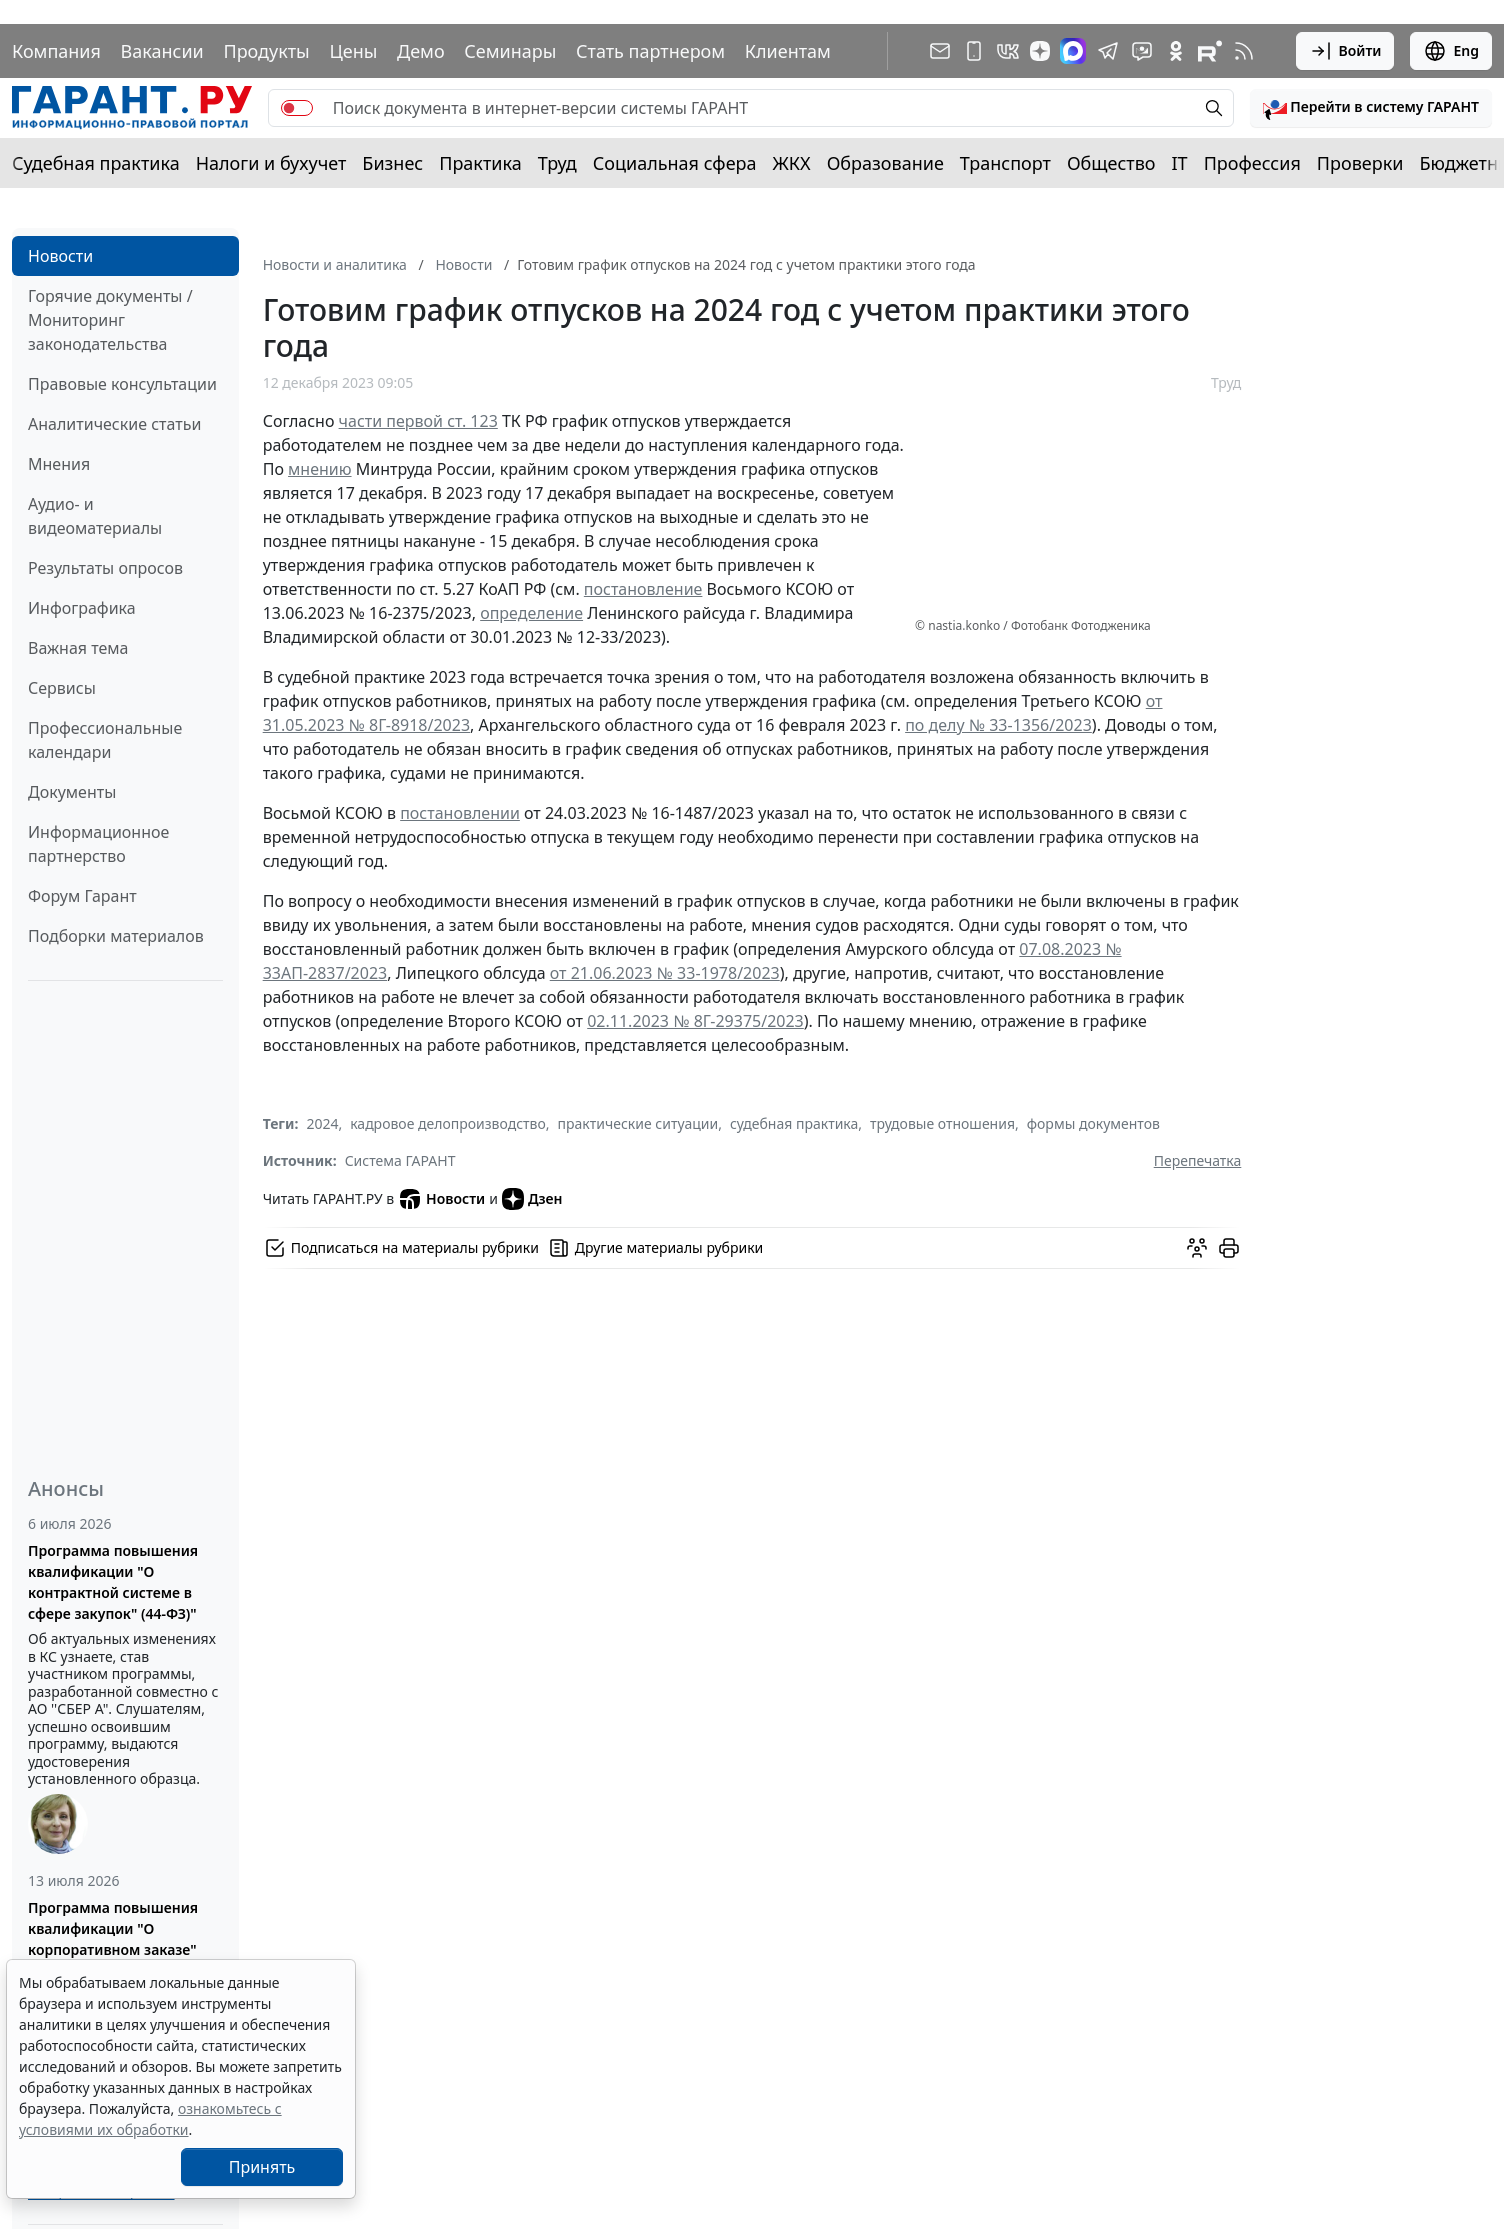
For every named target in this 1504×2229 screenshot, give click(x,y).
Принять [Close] (262, 2167)
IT (1180, 163)
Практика (480, 163)
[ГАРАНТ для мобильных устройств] (974, 51)
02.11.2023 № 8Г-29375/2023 (695, 1021)
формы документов (1093, 1123)
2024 (322, 1123)
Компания (56, 51)
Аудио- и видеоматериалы (95, 516)
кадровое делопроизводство (448, 1123)
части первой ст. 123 (418, 421)
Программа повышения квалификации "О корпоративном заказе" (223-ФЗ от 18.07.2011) (113, 1939)
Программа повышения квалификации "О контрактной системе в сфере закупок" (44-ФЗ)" (113, 1582)
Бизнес (392, 163)
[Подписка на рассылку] (940, 51)
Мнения (59, 464)
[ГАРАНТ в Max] (1073, 51)
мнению (319, 469)
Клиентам (788, 51)
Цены (353, 51)
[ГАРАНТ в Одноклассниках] (1176, 51)
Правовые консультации (122, 384)
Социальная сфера (675, 163)
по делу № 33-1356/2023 (998, 725)
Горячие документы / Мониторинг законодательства (110, 320)
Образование (885, 163)
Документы (72, 792)
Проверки (1360, 163)
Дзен (532, 1199)
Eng (1451, 51)
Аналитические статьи (114, 424)
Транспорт (1005, 163)
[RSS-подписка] (1244, 51)
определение (531, 613)
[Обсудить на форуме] (1197, 1248)
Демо (421, 51)
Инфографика (82, 608)
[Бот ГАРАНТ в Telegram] (1142, 51)
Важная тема (78, 648)
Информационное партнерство (98, 844)
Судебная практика (96, 163)
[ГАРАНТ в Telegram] (1108, 51)
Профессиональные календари (105, 740)
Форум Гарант (82, 896)
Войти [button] (1345, 51)
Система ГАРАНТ (400, 1160)
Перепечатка (1198, 1160)
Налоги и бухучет (271, 163)
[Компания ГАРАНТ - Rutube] (1210, 51)
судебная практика (794, 1123)
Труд (557, 163)
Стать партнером (650, 51)
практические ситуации (638, 1123)
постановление (643, 589)
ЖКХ (792, 163)
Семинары (510, 51)
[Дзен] (1040, 51)
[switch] (297, 108)
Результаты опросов (105, 568)
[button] (1371, 108)
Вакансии (162, 51)
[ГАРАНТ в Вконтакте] (1008, 51)
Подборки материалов (116, 936)
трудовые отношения (942, 1123)
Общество (1111, 163)
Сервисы (62, 688)
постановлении (460, 813)
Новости (60, 256)
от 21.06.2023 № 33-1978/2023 (665, 973)
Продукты (266, 51)
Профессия (1252, 163)
